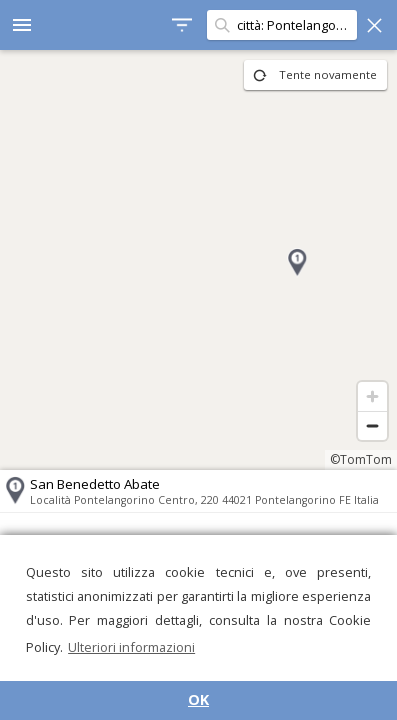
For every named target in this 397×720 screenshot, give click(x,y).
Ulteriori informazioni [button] (131, 647)
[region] (198, 260)
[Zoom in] (372, 396)
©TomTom (361, 459)
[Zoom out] (372, 425)
